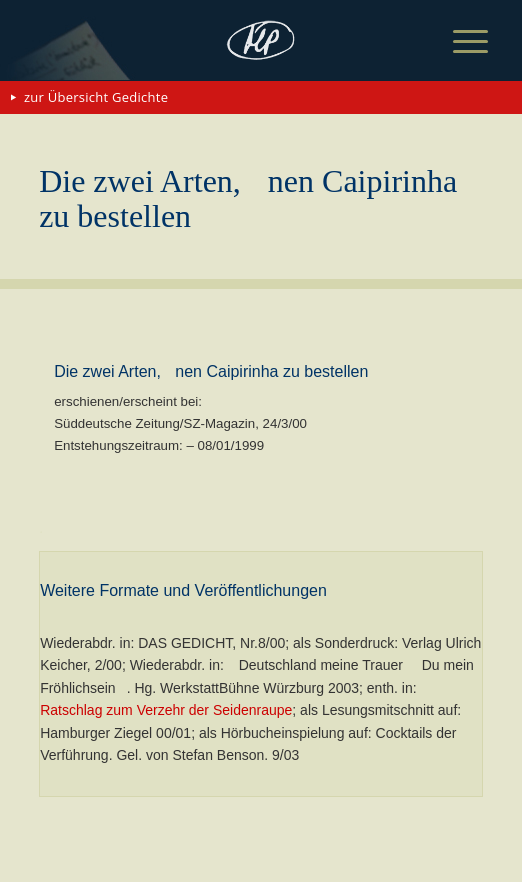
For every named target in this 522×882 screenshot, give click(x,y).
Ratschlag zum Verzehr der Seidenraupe (166, 710)
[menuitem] (455, 42)
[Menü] (455, 42)
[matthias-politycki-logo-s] (261, 40)
